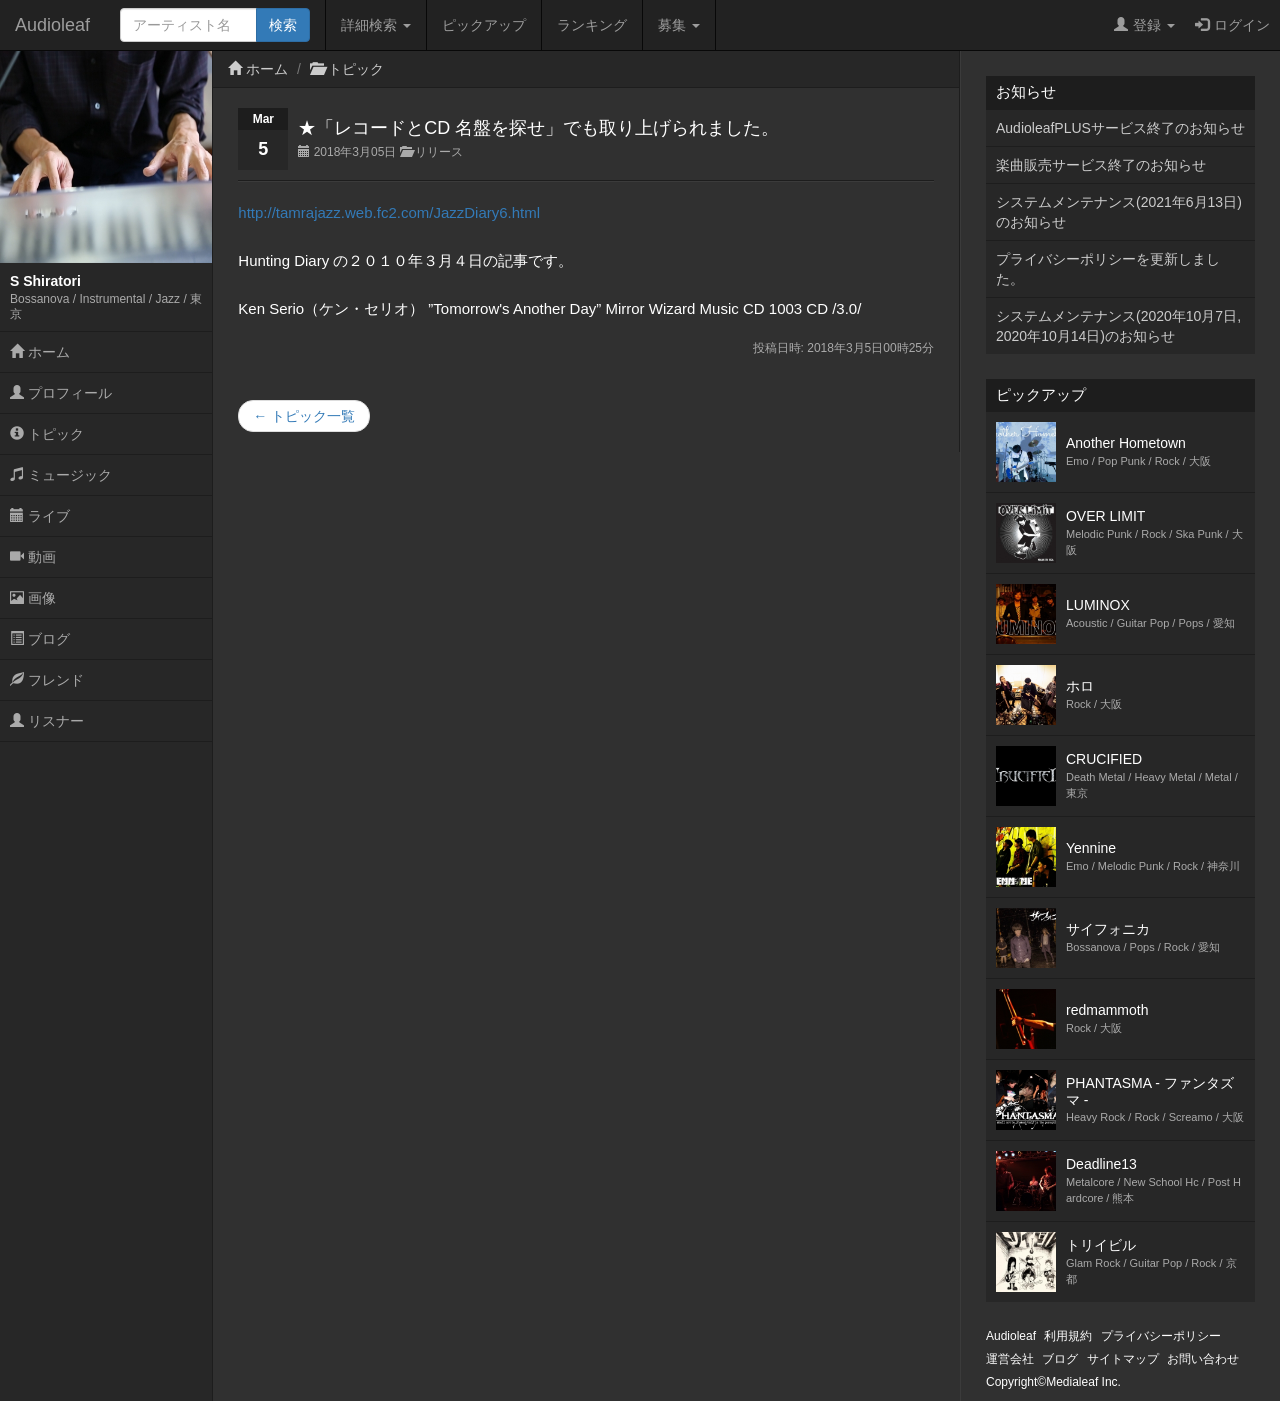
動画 (33, 557)
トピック (47, 434)
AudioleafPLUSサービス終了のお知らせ (1120, 128)
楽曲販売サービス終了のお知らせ (1101, 165)
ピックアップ (484, 25)
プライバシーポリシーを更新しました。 (1108, 269)
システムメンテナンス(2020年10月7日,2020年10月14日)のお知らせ (1118, 326)
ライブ (40, 516)
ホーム (40, 352)
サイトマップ (1123, 1359)
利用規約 (1068, 1336)
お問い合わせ (1203, 1359)
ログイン (1232, 25)
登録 (1144, 25)
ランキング (592, 25)
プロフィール (61, 393)
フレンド (47, 680)
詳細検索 (376, 25)
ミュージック (61, 475)
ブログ (40, 639)
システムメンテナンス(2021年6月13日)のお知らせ (1119, 212)
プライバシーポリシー (1161, 1336)
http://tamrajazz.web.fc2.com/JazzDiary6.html (389, 212)
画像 (33, 598)
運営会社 (1010, 1359)
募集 (679, 25)
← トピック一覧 (304, 416)
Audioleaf (52, 25)
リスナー (47, 721)
